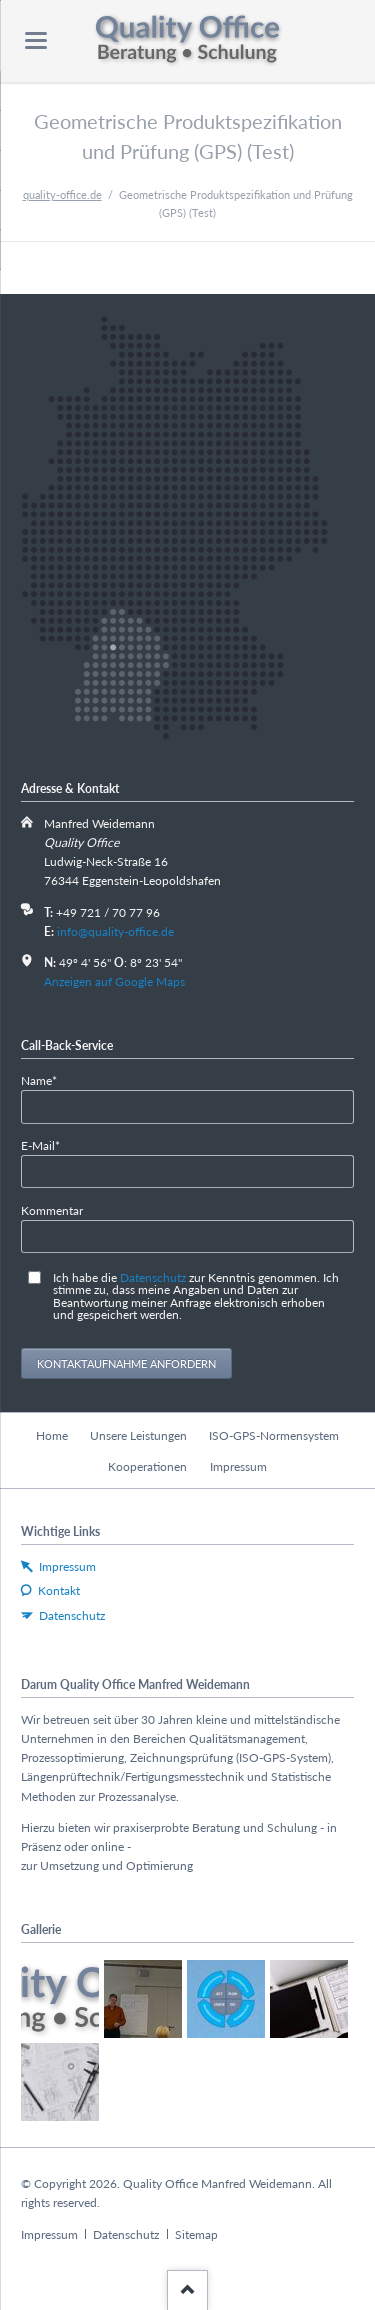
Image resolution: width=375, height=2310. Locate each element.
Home (52, 1435)
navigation (36, 40)
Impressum (238, 1466)
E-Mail (47, 1144)
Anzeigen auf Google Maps (114, 981)
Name (47, 1079)
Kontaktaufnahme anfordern (126, 1363)
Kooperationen (147, 1466)
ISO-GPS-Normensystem (274, 1435)
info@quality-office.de (115, 931)
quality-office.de (62, 194)
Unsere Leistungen (138, 1435)
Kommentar (52, 1210)
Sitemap (196, 2234)
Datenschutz (153, 1277)
